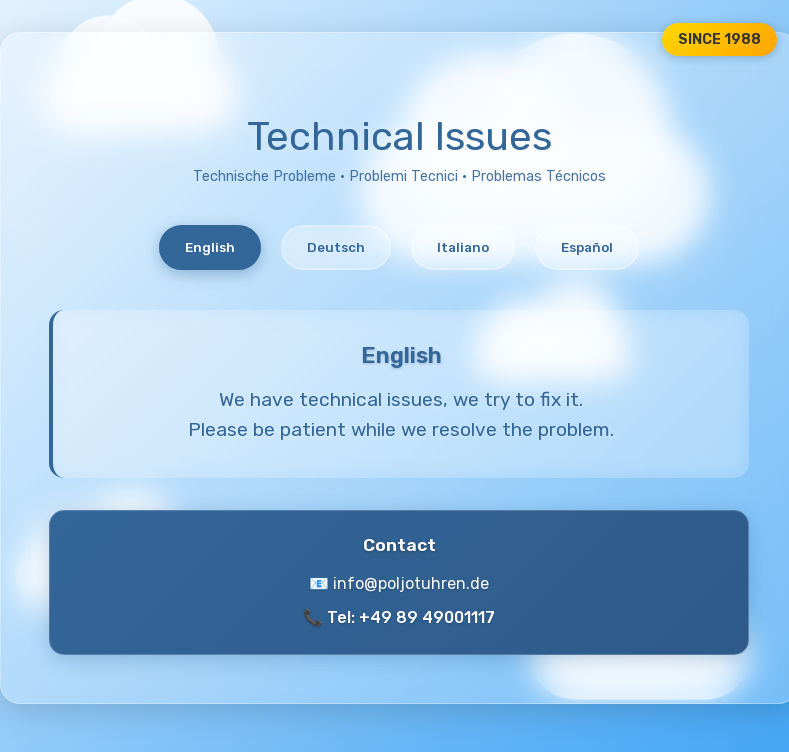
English (210, 247)
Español (587, 247)
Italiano (463, 247)
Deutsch (336, 247)
